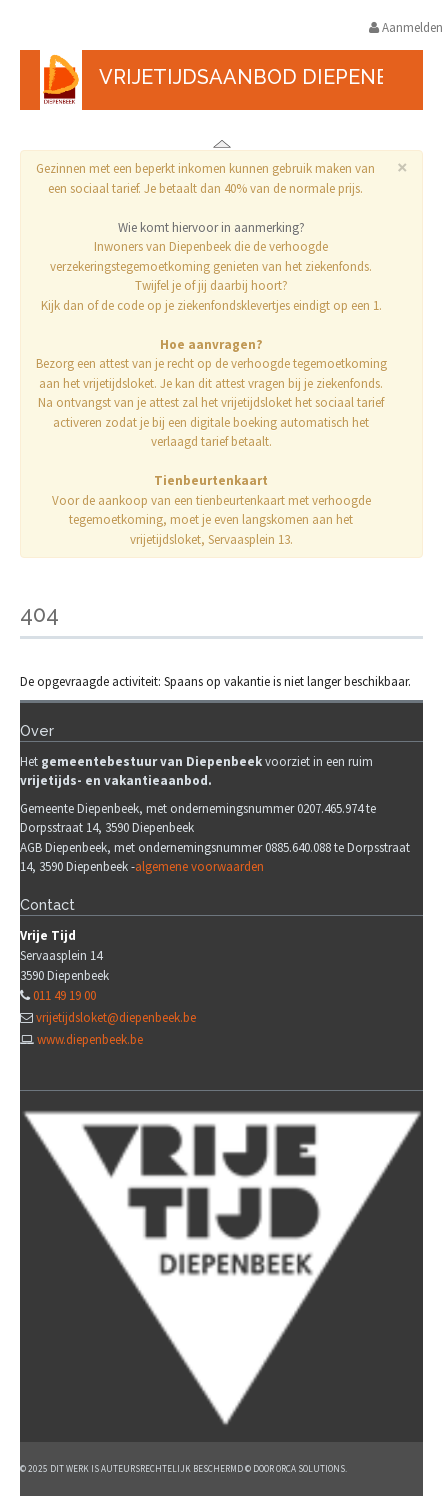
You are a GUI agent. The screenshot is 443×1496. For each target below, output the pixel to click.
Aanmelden (406, 27)
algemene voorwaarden (199, 866)
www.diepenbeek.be (90, 1039)
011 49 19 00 (64, 995)
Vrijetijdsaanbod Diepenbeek (263, 77)
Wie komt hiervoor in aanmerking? (211, 227)
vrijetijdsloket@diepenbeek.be (116, 1017)
